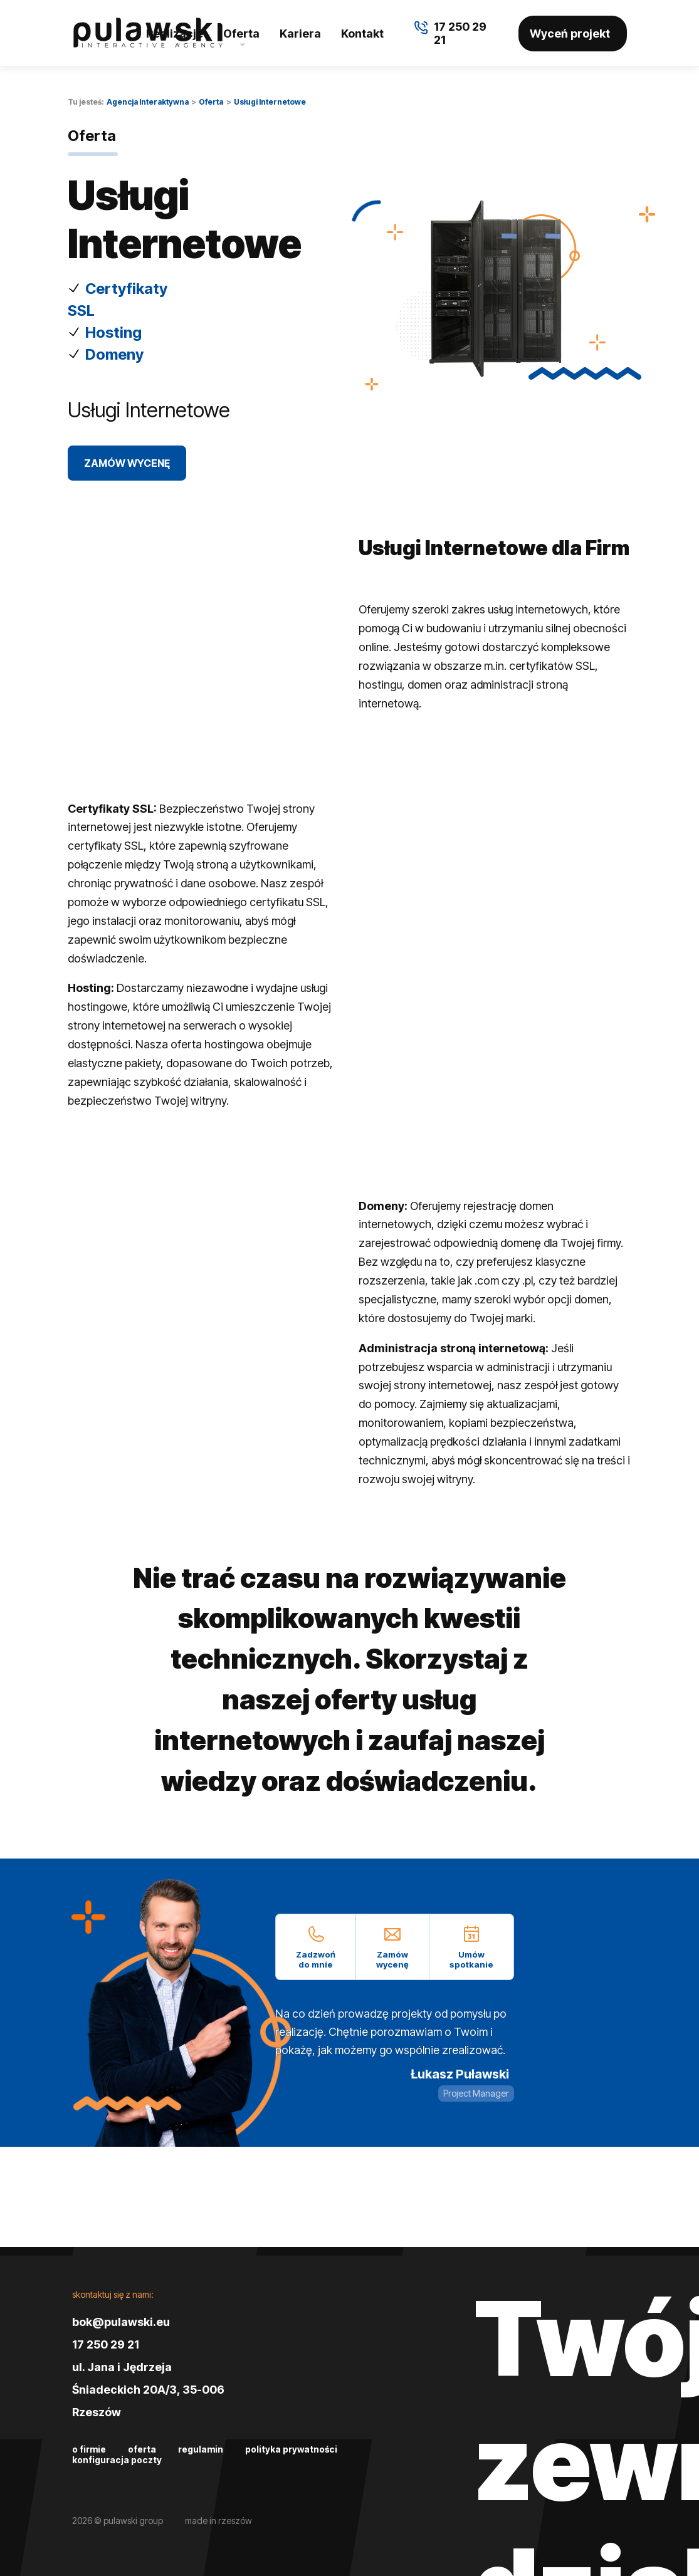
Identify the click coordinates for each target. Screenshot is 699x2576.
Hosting (113, 332)
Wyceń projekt (570, 33)
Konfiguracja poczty (117, 2459)
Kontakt (362, 33)
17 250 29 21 (105, 2344)
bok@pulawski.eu (121, 2321)
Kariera (300, 33)
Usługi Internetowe (270, 102)
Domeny (114, 354)
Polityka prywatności (291, 2449)
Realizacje (174, 33)
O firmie (89, 2449)
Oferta (241, 33)
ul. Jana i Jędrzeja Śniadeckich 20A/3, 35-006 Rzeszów (148, 2389)
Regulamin (200, 2449)
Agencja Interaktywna (148, 102)
